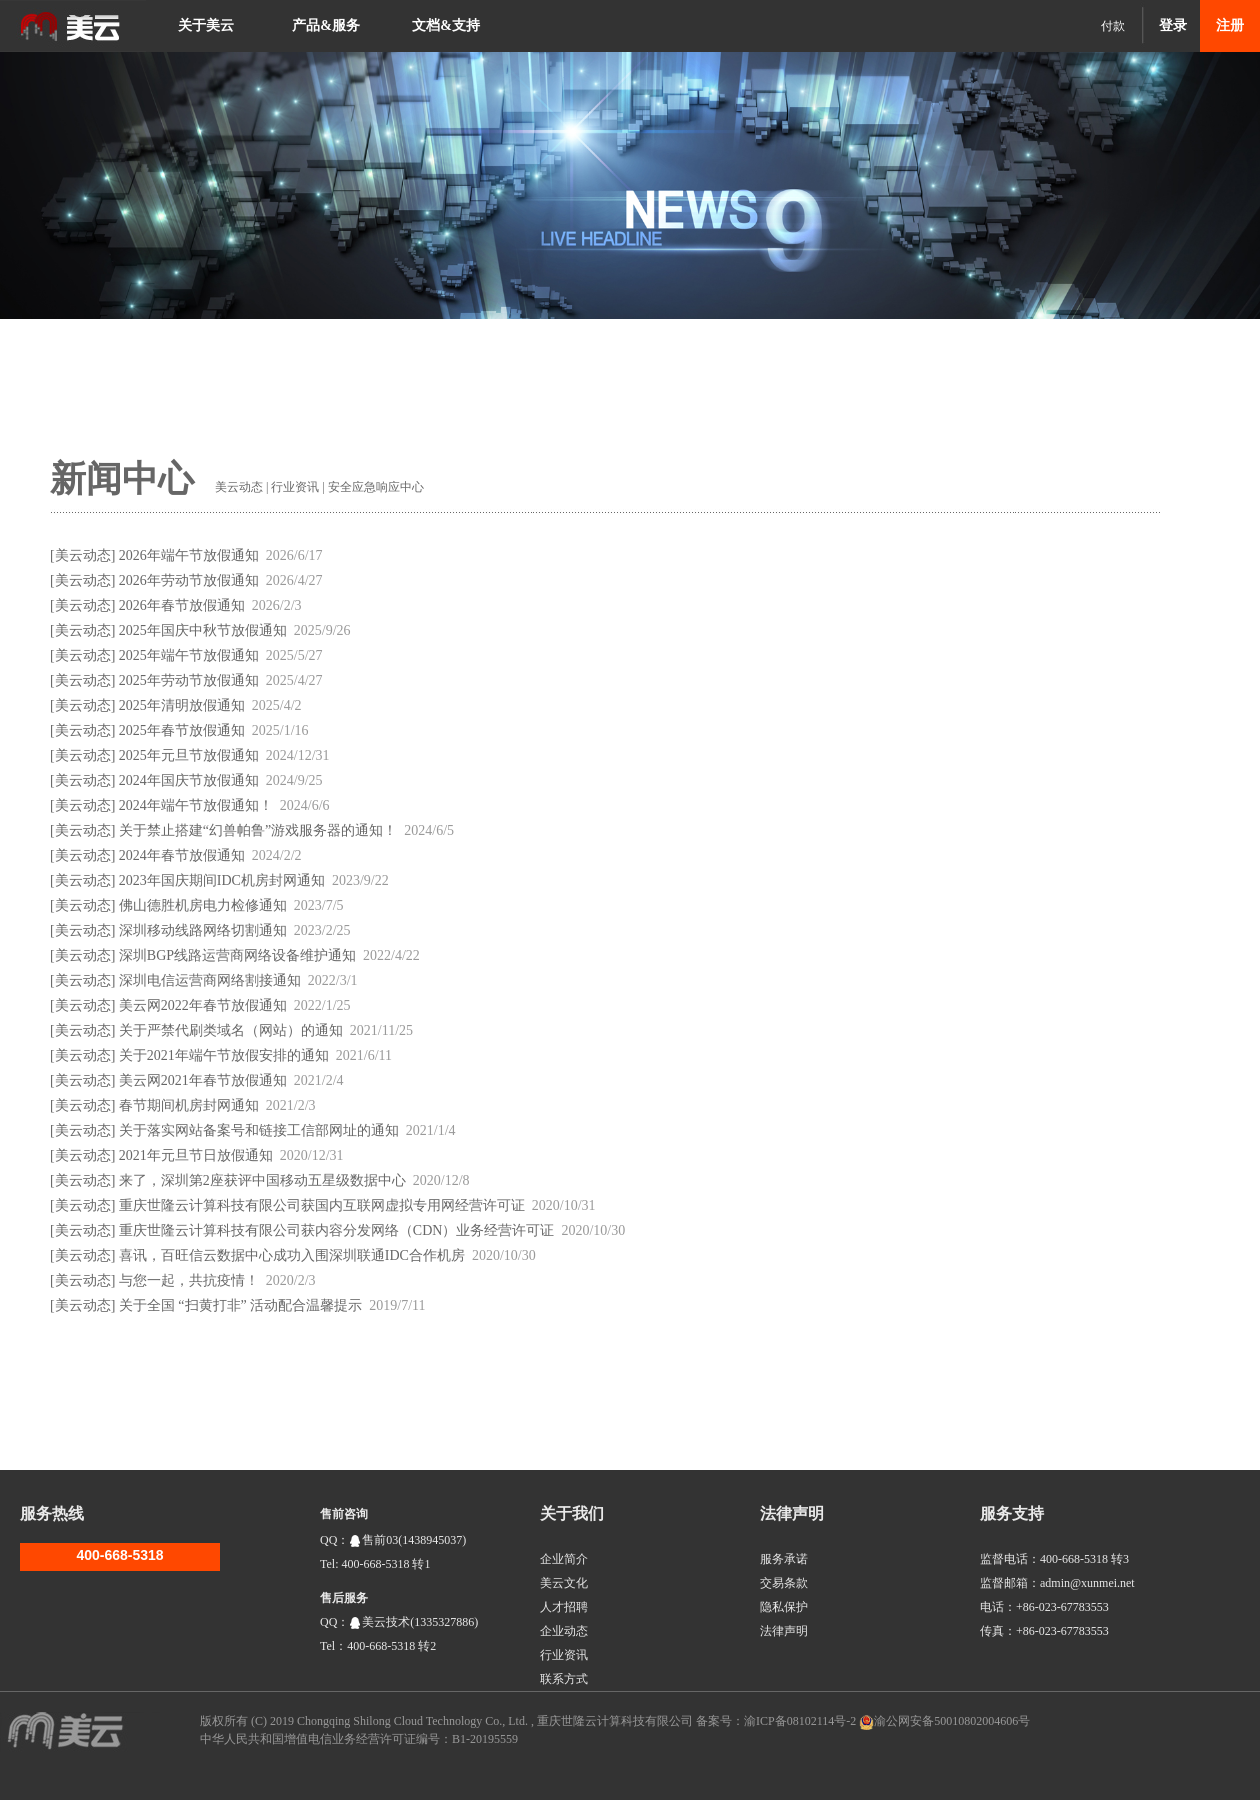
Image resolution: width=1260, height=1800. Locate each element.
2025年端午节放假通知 (189, 655)
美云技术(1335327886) (413, 1622)
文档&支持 (446, 25)
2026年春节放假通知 (182, 605)
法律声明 (784, 1631)
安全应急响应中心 (376, 487)
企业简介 (564, 1559)
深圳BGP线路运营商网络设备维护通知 (237, 955)
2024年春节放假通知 (182, 855)
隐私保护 (784, 1607)
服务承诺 (784, 1559)
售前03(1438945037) (407, 1540)
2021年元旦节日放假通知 (196, 1155)
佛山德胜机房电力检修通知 (203, 905)
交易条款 (784, 1583)
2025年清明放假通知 (182, 705)
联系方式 (564, 1679)
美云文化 (564, 1583)
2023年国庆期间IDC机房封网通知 (222, 880)
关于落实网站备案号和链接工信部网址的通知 (259, 1130)
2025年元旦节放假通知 (189, 755)
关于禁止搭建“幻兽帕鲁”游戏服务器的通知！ (258, 830)
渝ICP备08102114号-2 (800, 1721)
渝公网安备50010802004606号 (952, 1721)
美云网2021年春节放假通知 (203, 1080)
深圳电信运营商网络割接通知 (210, 980)
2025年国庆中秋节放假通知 (203, 630)
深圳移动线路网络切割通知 (203, 930)
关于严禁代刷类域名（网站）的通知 (231, 1030)
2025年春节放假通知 (182, 730)
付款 (1113, 26)
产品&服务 (326, 25)
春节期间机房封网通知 (189, 1105)
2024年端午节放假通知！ (196, 805)
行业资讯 (295, 487)
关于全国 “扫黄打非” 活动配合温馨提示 (240, 1305)
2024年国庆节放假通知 (189, 780)
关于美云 (206, 25)
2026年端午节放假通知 (189, 555)
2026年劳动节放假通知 (189, 580)
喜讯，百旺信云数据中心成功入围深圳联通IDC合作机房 (292, 1255)
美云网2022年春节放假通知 (203, 1005)
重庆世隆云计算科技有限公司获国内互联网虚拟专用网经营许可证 (322, 1205)
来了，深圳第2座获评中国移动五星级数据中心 (262, 1180)
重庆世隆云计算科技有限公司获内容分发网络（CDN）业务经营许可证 (337, 1230)
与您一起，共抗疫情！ (189, 1280)
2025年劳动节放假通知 (189, 680)
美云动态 (239, 487)
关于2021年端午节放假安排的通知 (224, 1055)
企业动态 (564, 1631)
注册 (1230, 25)
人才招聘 (564, 1607)
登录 (1173, 25)
